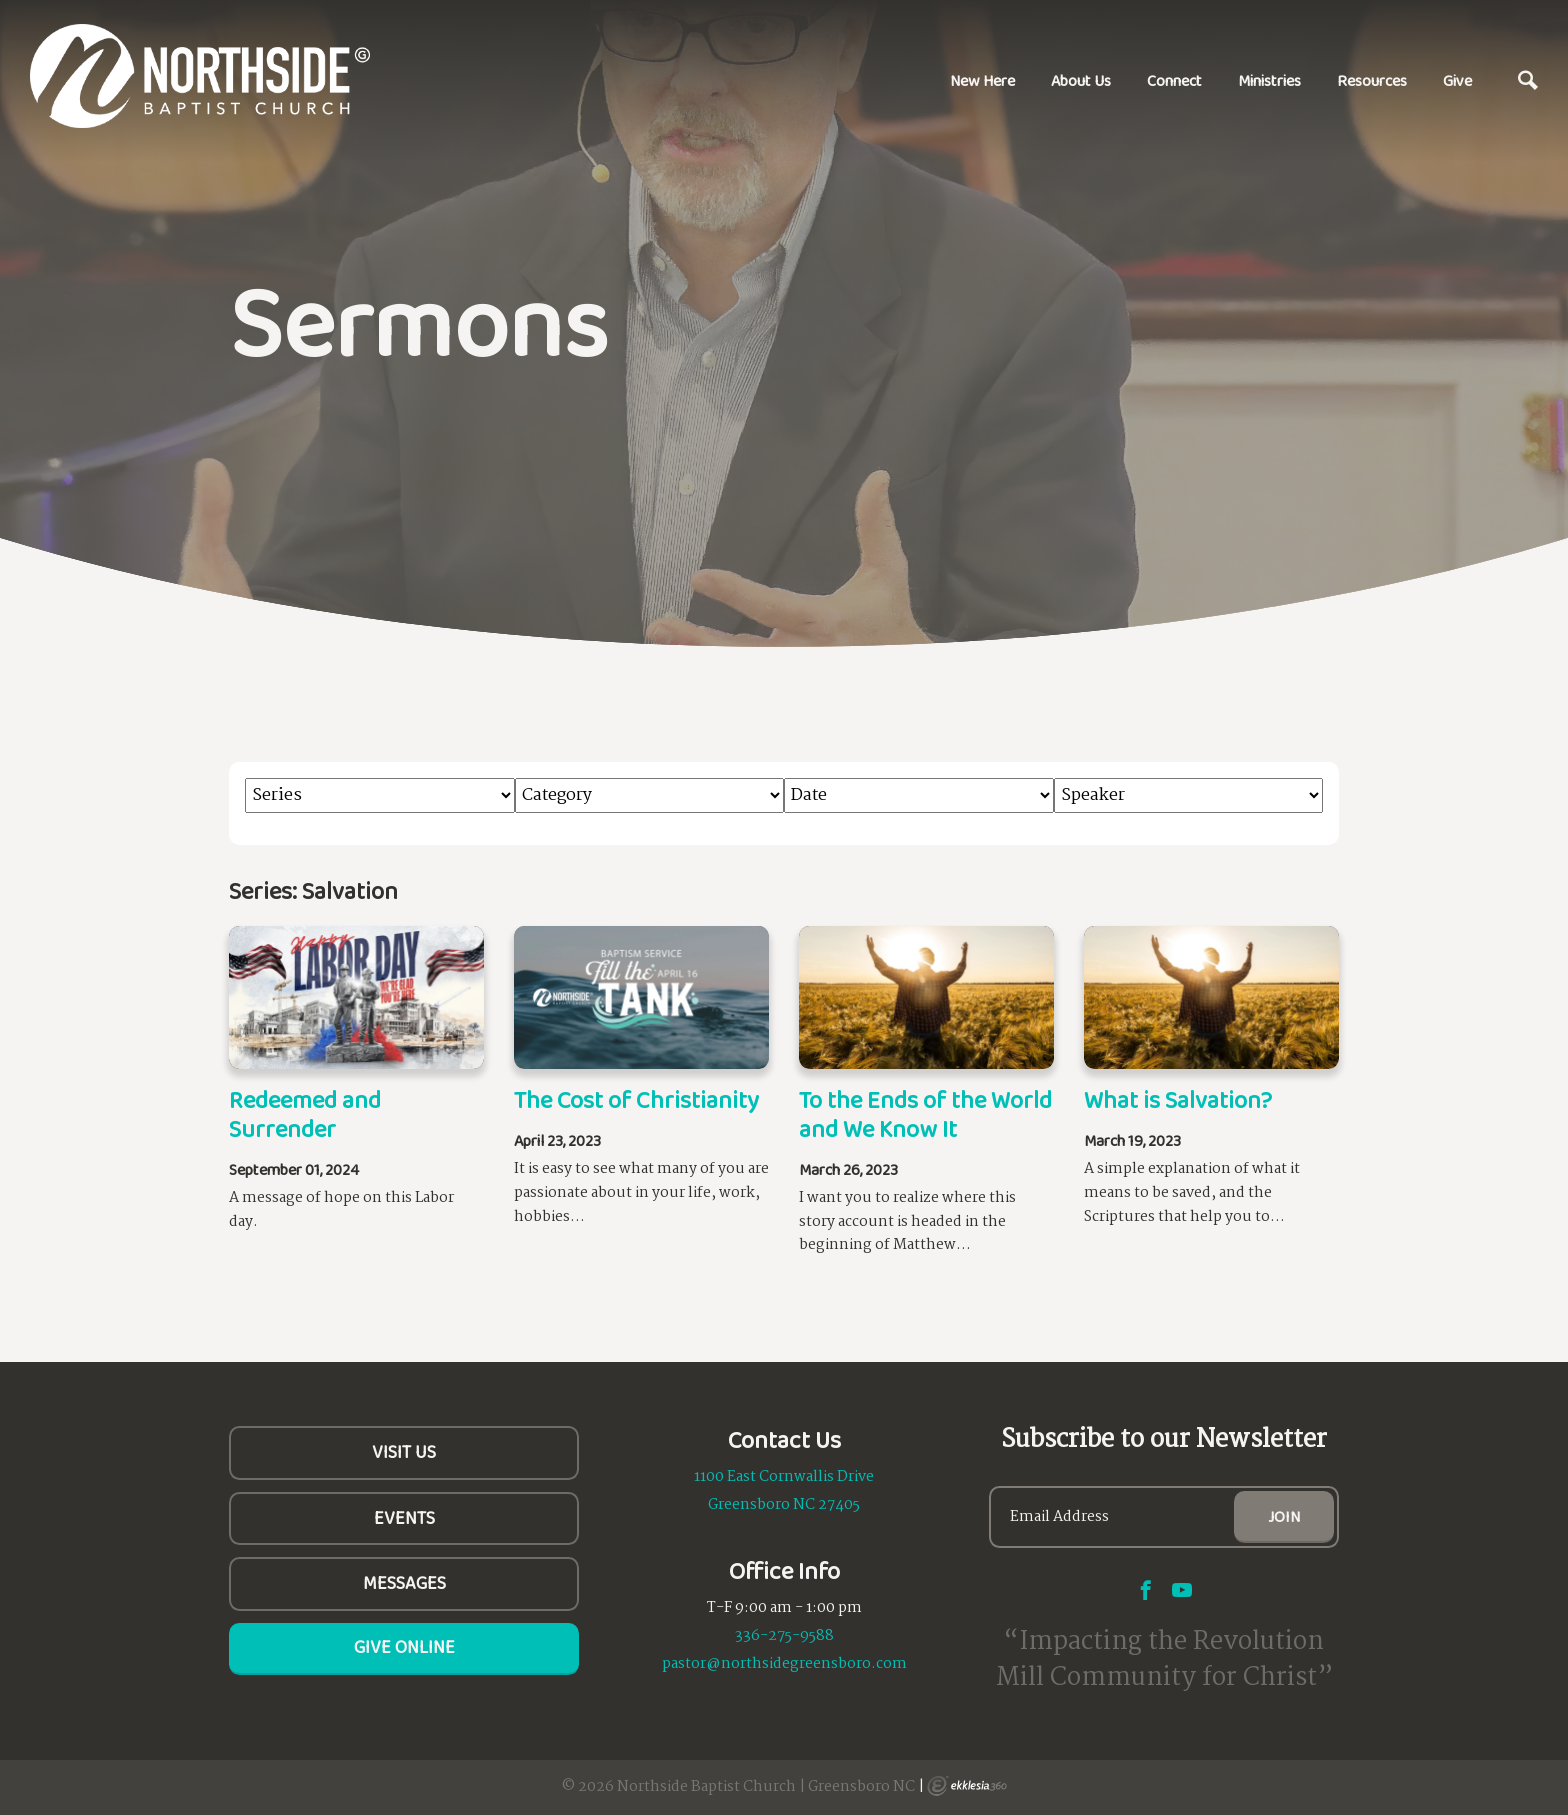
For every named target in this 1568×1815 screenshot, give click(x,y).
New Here (982, 80)
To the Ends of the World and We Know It (925, 1114)
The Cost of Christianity (636, 1099)
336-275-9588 (784, 1636)
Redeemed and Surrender (305, 1114)
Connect (1174, 80)
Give (1457, 80)
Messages (404, 1583)
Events (404, 1518)
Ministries (1269, 80)
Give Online (404, 1647)
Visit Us (404, 1452)
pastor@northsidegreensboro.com (784, 1664)
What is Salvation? (1178, 1099)
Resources (1372, 80)
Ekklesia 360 (967, 1786)
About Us (1081, 80)
